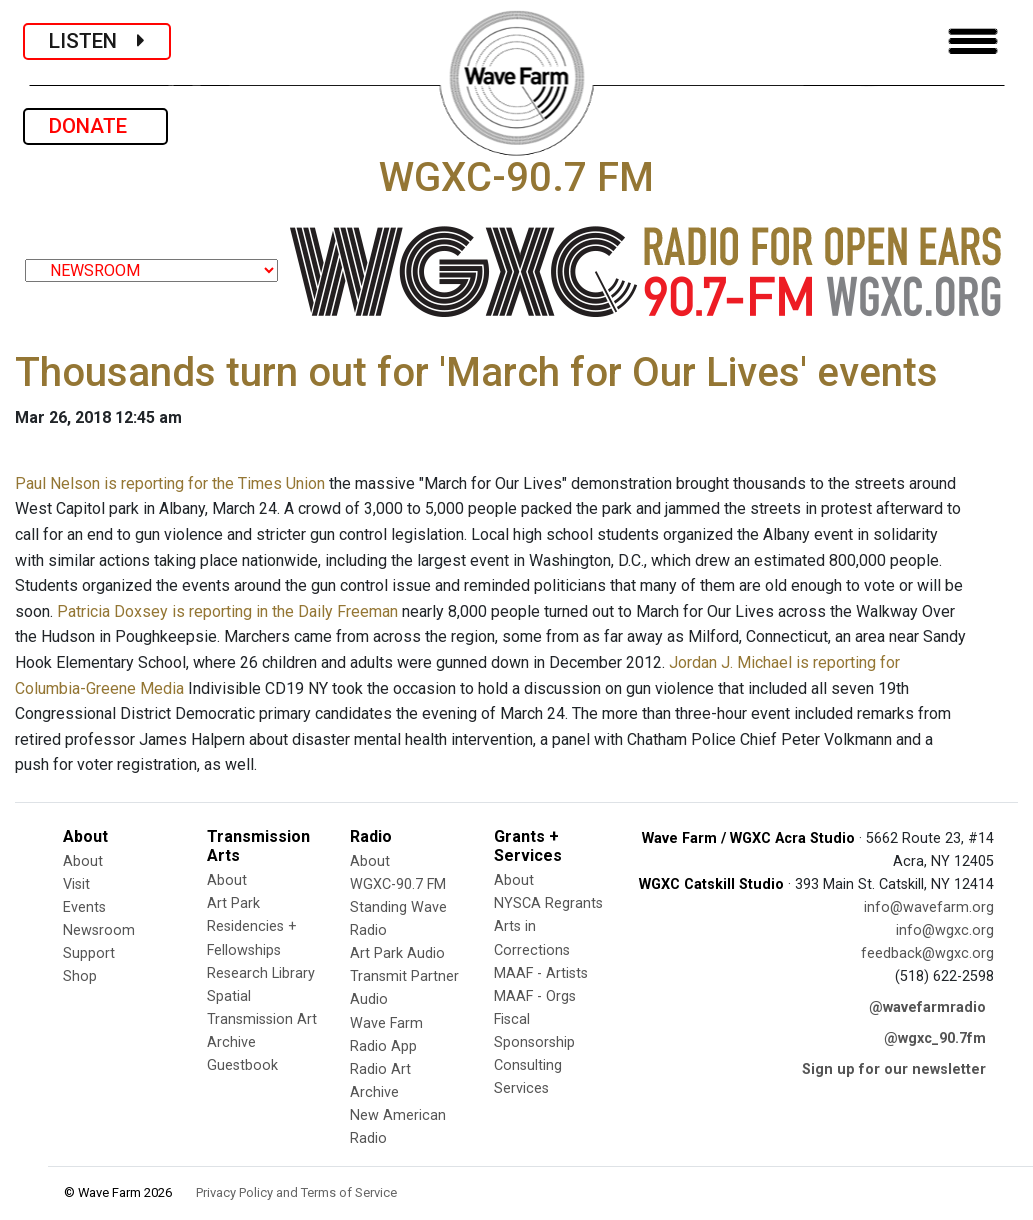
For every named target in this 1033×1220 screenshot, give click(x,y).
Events (84, 907)
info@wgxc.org (945, 930)
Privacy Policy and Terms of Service (296, 1192)
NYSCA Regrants (548, 903)
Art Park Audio (397, 953)
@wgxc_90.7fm (935, 1038)
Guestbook (242, 1065)
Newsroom (99, 930)
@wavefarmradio (927, 1007)
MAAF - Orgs (535, 996)
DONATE (95, 126)
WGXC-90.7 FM (398, 884)
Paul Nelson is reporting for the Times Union (170, 483)
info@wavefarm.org (929, 907)
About (83, 861)
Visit (76, 884)
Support (89, 953)
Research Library (261, 973)
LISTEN (97, 41)
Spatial (229, 996)
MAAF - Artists (541, 973)
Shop (80, 976)
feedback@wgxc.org (927, 953)
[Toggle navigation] (973, 41)
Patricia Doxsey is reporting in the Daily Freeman (227, 611)
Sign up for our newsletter (894, 1069)
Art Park (233, 903)
